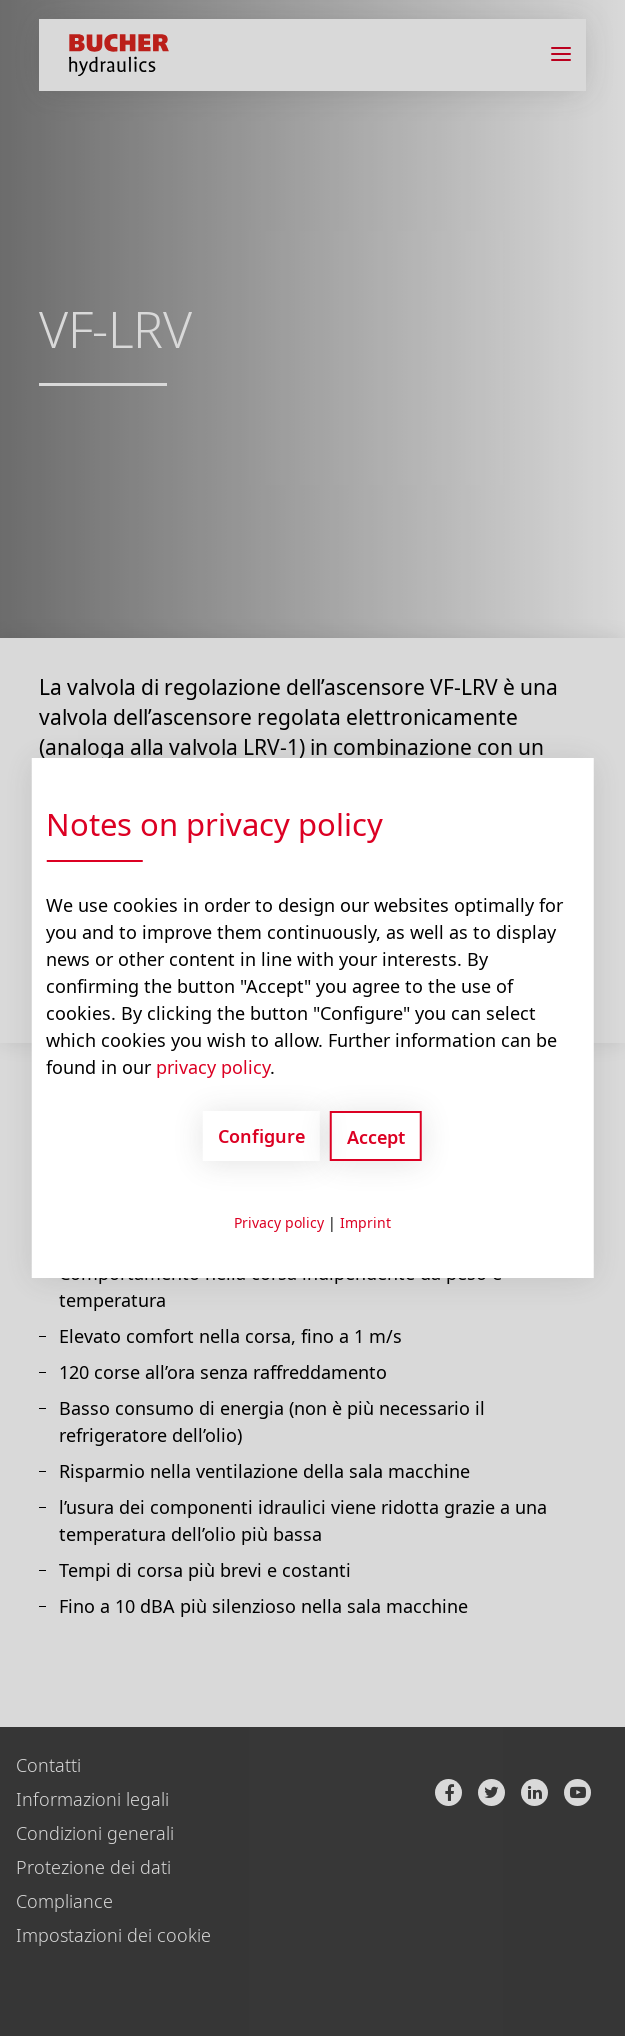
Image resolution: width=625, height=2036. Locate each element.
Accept (376, 1137)
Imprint (365, 1222)
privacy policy (213, 1067)
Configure (261, 1136)
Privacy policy (279, 1222)
